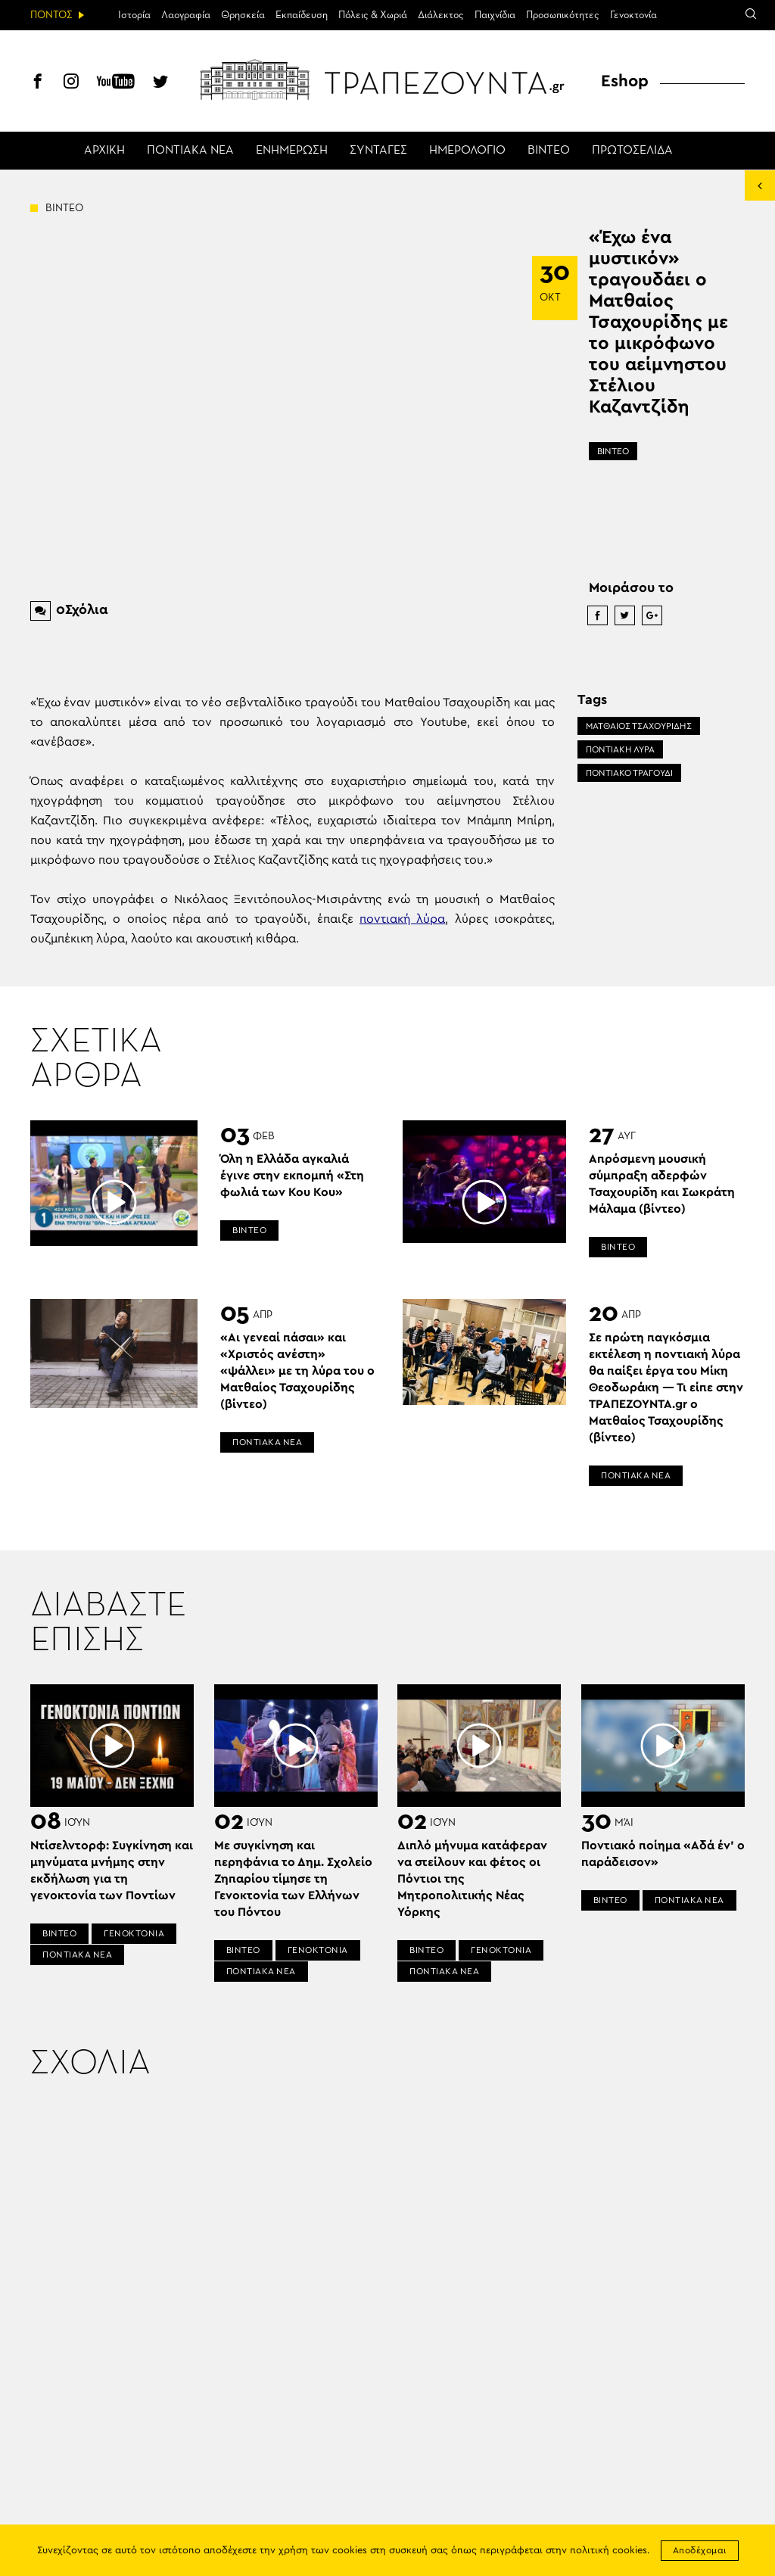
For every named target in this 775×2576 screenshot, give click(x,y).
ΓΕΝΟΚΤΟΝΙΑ (134, 1933)
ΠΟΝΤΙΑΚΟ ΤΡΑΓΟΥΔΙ (629, 772)
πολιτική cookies (608, 2551)
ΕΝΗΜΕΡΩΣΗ (292, 151)
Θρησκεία (243, 15)
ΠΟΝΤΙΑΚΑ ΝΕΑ (190, 151)
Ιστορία (134, 15)
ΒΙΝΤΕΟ (549, 151)
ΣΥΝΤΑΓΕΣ (378, 151)
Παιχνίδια (495, 15)
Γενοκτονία (633, 15)
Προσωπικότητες (562, 15)
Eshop (625, 81)
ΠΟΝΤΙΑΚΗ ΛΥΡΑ (620, 749)
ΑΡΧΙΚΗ (104, 151)
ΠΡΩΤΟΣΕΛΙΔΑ (632, 151)
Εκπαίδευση (301, 15)
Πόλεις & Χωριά (372, 15)
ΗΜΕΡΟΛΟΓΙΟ (467, 151)
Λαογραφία (185, 15)
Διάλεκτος (441, 15)
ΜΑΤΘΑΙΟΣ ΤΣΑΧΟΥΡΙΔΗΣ (639, 725)
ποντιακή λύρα (402, 919)
